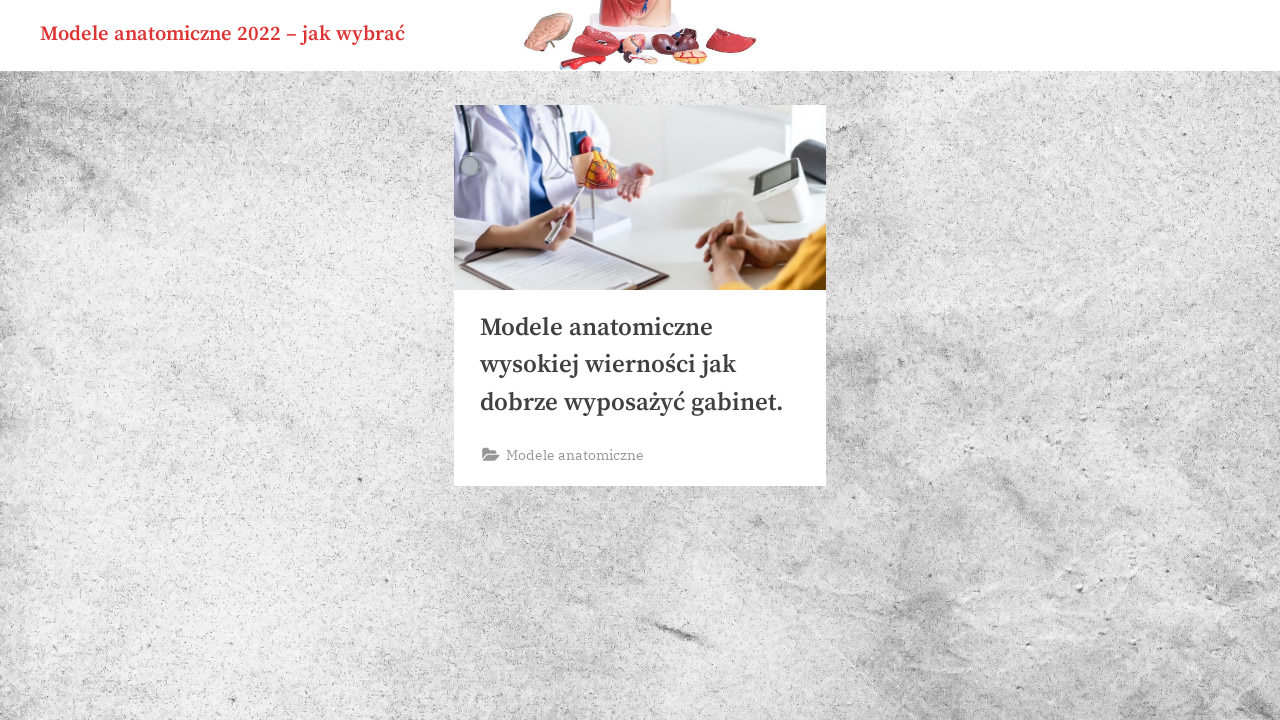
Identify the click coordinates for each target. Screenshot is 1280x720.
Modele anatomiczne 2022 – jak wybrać (222, 34)
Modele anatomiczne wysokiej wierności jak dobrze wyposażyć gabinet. (631, 364)
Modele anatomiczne (575, 454)
